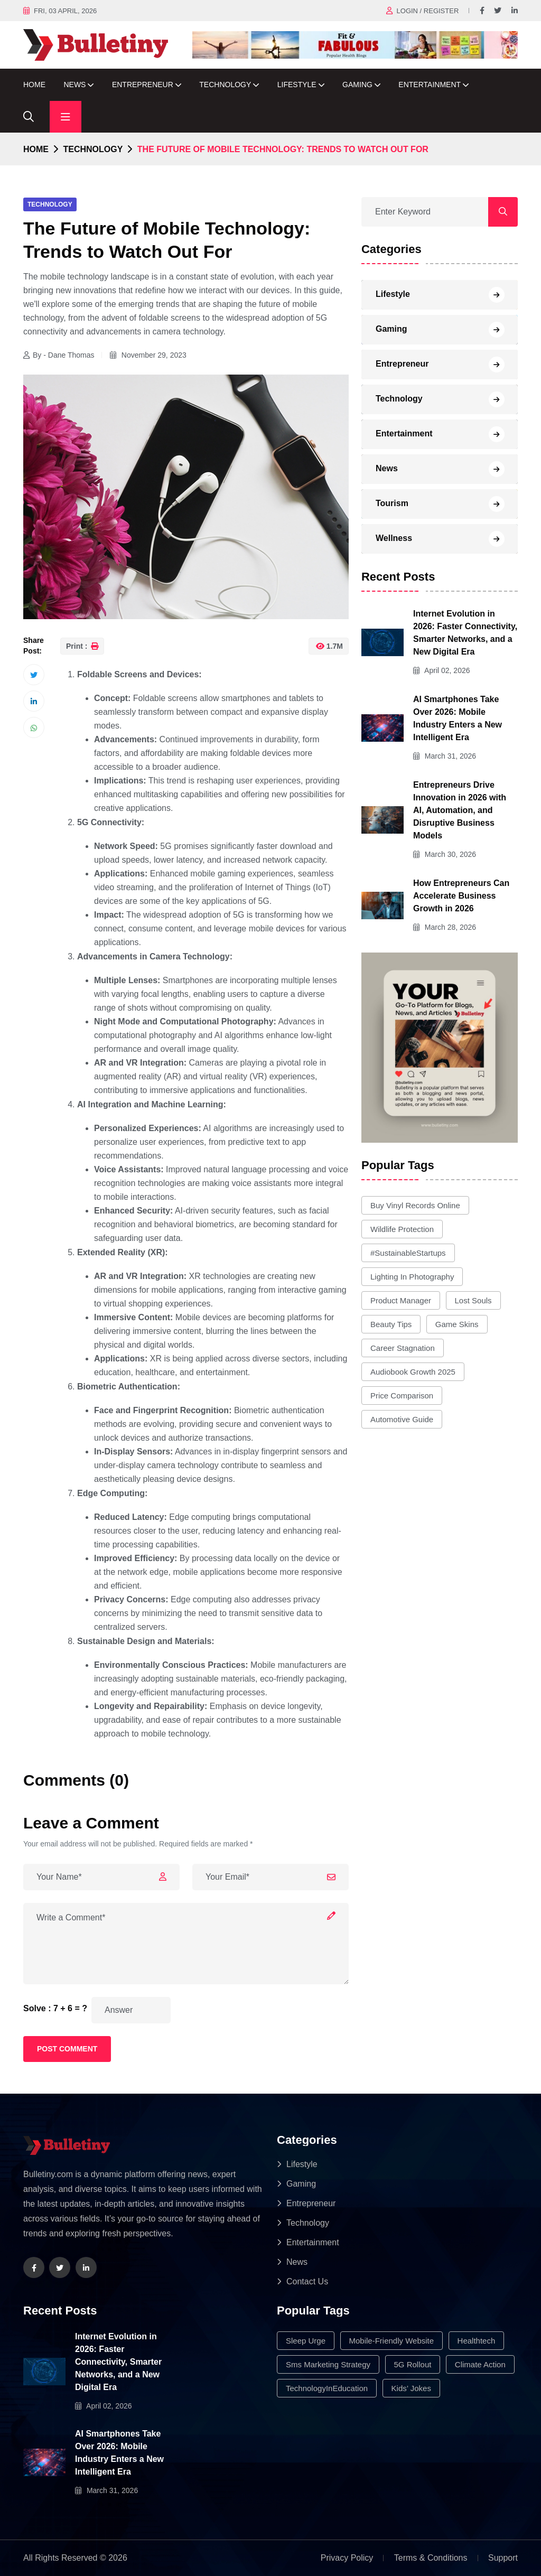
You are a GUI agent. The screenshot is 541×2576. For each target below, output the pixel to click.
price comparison (401, 1395)
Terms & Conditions (431, 2557)
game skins (457, 1324)
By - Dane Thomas (58, 355)
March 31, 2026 (444, 756)
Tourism (392, 503)
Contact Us (307, 2281)
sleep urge (305, 2340)
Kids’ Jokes (411, 2388)
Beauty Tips (391, 1324)
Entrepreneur (142, 84)
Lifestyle (296, 84)
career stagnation (402, 1347)
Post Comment (67, 2049)
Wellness (394, 538)
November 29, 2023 (148, 355)
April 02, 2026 (441, 670)
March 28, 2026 (444, 927)
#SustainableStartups (408, 1252)
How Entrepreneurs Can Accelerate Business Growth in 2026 (461, 896)
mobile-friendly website (391, 2340)
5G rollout (413, 2364)
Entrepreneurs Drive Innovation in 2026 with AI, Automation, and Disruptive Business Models (459, 810)
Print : (82, 646)
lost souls (473, 1300)
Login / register (428, 11)
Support (503, 2557)
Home (34, 84)
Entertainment (429, 84)
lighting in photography (412, 1276)
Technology (225, 84)
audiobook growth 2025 (412, 1371)
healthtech (477, 2340)
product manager (400, 1300)
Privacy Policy (347, 2557)
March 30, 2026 (444, 854)
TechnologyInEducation (327, 2388)
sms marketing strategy (328, 2364)
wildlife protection (402, 1229)
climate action (480, 2364)
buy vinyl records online (415, 1205)
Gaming (357, 84)
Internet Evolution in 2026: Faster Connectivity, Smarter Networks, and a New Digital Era (118, 2362)
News (74, 84)
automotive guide (401, 1419)
